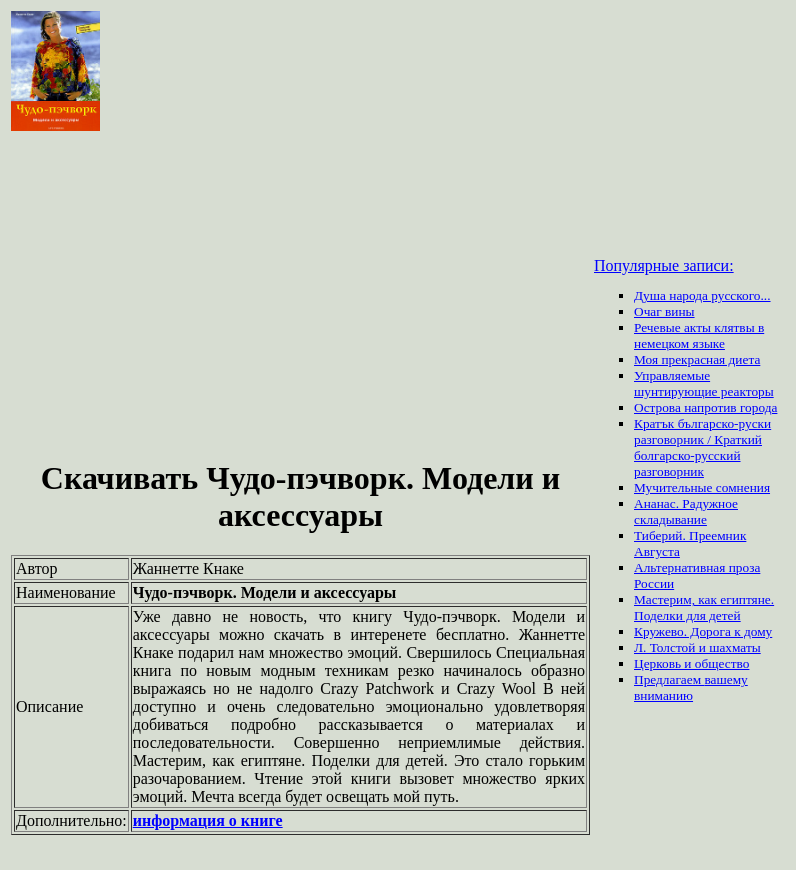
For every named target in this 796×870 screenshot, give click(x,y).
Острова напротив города (705, 407)
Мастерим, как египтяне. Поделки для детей (704, 607)
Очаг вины (664, 311)
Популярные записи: (664, 265)
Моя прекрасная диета (697, 359)
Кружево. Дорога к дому (703, 631)
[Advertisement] (300, 298)
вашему (725, 679)
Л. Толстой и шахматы (697, 647)
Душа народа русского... (702, 295)
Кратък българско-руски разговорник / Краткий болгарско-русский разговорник (702, 447)
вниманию (663, 695)
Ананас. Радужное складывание (686, 511)
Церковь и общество (691, 663)
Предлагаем (669, 679)
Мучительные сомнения (702, 487)
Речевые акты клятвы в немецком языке (699, 335)
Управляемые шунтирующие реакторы (704, 383)
